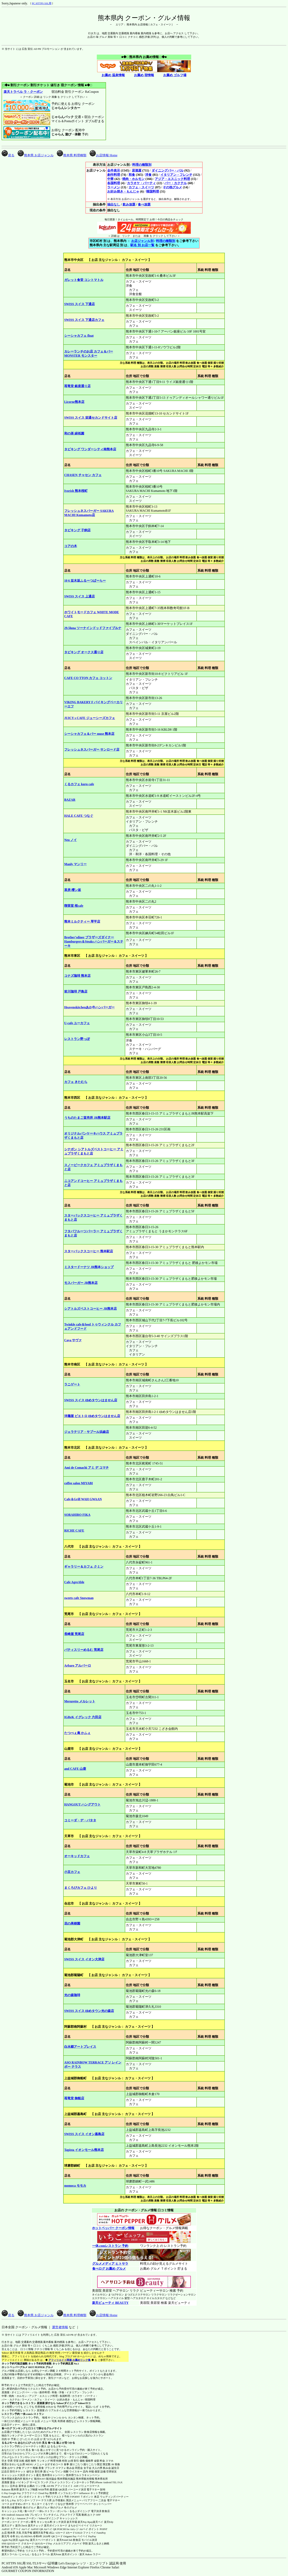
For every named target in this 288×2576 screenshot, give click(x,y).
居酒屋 (136, 170)
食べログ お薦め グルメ (109, 2268)
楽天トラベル (9, 2554)
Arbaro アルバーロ (77, 1665)
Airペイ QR (50, 2529)
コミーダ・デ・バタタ (80, 1820)
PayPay (92, 2536)
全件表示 (113, 170)
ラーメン (113, 187)
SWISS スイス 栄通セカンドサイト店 (90, 417)
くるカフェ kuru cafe (79, 784)
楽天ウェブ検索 (28, 2489)
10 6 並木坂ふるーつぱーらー (85, 580)
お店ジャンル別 (142, 241)
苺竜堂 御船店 (74, 2098)
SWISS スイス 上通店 (79, 596)
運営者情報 (60, 2327)
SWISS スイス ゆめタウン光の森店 (89, 2011)
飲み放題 (129, 204)
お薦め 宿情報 (144, 75)
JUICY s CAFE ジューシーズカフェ (89, 718)
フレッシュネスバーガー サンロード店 (91, 749)
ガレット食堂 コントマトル (83, 280)
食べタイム (8, 2518)
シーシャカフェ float (79, 335)
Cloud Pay (43, 2493)
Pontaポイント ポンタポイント (19, 2496)
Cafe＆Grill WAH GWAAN (83, 1499)
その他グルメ (172, 187)
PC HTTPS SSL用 (41, 3)
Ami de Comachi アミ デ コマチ (86, 1467)
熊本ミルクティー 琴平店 (82, 921)
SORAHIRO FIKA (77, 1514)
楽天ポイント (69, 2554)
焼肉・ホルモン (133, 179)
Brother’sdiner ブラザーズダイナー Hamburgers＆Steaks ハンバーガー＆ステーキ (93, 941)
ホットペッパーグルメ (15, 2367)
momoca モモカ (75, 2185)
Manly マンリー (75, 864)
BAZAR (69, 799)
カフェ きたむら (75, 1082)
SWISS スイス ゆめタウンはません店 (90, 1400)
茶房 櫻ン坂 (72, 890)
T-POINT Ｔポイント (81, 2496)
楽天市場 (72, 2521)
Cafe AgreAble (74, 1582)
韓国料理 (152, 191)
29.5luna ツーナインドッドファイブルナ (92, 628)
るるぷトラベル (41, 2554)
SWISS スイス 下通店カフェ (84, 320)
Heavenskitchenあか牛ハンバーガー (89, 1007)
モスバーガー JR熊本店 (81, 1283)
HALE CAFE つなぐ (78, 815)
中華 (110, 179)
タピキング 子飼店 (77, 530)
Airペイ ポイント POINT (93, 2529)
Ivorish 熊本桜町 (76, 490)
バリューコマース (89, 2485)
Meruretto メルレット (79, 1701)
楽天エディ (8, 2525)
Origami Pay (70, 2536)
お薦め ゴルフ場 (174, 75)
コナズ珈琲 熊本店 (77, 975)
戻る (8, 155)
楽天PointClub (64, 2539)
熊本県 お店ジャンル (36, 155)
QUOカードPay (43, 2543)
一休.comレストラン (32, 2413)
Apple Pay (23, 2539)
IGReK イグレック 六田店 (82, 1717)
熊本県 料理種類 (71, 155)
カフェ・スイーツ (141, 187)
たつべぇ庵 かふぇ (77, 1733)
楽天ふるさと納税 (98, 2543)
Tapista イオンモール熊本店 (84, 2149)
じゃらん (24, 2554)
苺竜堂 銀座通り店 (77, 386)
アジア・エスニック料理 (172, 179)
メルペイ (77, 2543)
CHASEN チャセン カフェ (83, 475)
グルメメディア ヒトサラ (110, 2263)
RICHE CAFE (74, 1530)
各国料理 (113, 183)
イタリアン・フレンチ (176, 174)
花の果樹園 (72, 1923)
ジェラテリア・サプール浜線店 (86, 1431)
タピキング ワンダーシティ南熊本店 (90, 449)
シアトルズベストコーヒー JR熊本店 (90, 1308)
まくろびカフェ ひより (80, 1887)
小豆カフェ (72, 1872)
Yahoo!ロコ (84, 2403)
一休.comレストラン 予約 (110, 2245)
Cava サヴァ (73, 1340)
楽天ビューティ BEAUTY (110, 2302)
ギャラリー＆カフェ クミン (83, 1566)
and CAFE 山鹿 (75, 1768)
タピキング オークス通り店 (83, 652)
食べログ (7, 2428)
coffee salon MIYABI (78, 1483)
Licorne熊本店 (74, 402)
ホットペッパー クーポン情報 (113, 2228)
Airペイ (25, 2529)
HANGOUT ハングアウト (82, 1804)
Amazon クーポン (26, 2518)
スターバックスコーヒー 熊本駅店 (88, 1251)
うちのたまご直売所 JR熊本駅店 (87, 1117)
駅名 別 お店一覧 (142, 245)
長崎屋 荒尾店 (74, 1634)
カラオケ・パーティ (141, 183)
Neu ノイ (70, 840)
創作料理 (113, 174)
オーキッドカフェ (77, 1856)
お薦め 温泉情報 (113, 75)
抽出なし (113, 204)
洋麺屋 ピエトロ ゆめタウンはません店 (92, 1416)
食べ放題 (144, 204)
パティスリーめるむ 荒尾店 (83, 1649)
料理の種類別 (141, 164)
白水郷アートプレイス (80, 2046)
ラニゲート (72, 1384)
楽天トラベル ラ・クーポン (23, 91)
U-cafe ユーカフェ (77, 1023)
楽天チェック (35, 2525)
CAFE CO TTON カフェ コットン (88, 678)
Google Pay (15, 2493)
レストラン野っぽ (77, 1039)
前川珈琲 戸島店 (75, 991)
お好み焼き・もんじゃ (123, 191)
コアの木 (70, 546)
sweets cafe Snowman (79, 1598)
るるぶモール (9, 2442)
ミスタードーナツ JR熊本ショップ (89, 1267)
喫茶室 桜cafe (73, 905)
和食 (132, 174)
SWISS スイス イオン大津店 (84, 1959)
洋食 (148, 174)
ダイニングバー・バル (168, 170)
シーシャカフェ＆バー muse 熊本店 (89, 733)
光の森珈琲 (72, 1995)
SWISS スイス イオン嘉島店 (84, 2134)
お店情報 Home (103, 155)
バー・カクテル (175, 183)
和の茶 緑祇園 (74, 433)
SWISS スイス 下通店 (79, 304)
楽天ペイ (98, 2521)
